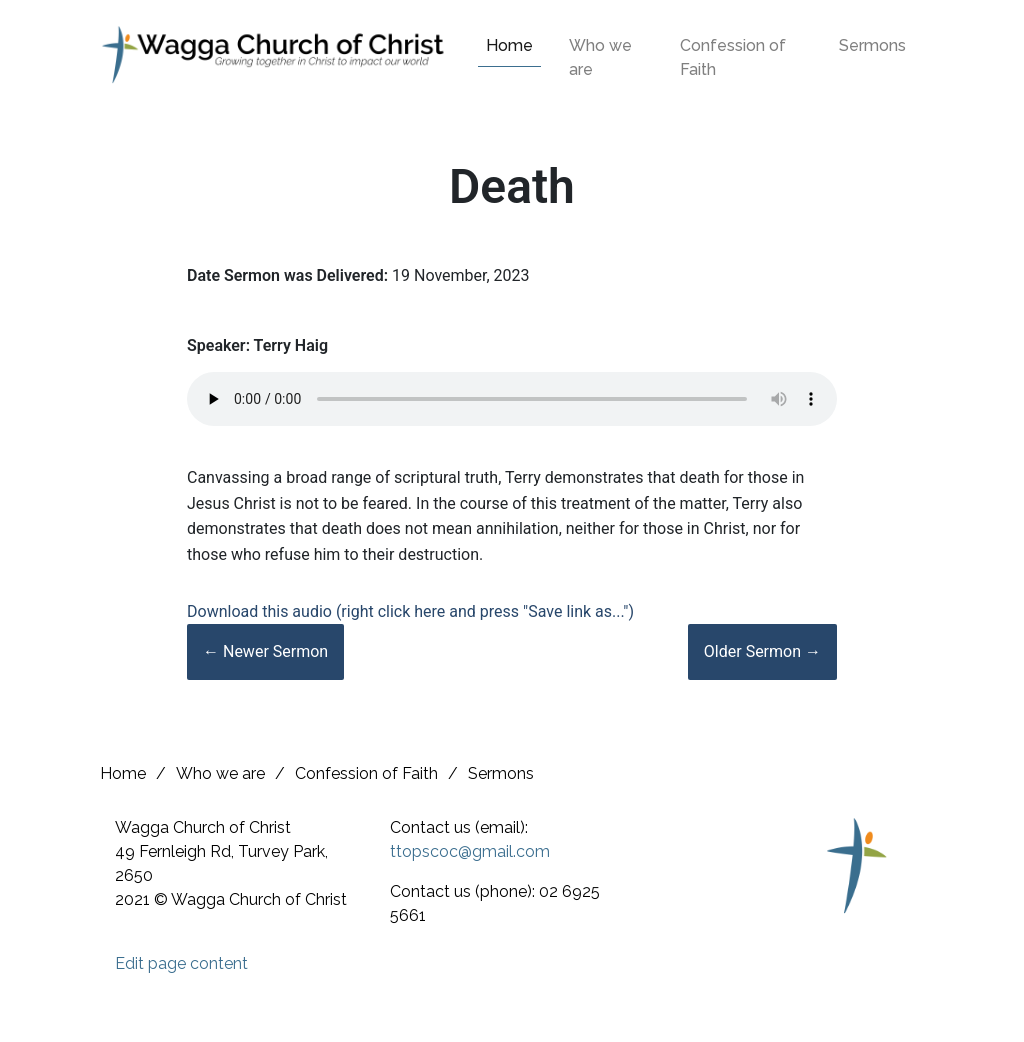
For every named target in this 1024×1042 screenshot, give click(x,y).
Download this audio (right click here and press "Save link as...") (410, 611)
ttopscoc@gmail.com (470, 851)
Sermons (872, 45)
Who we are (600, 57)
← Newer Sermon (265, 651)
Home (509, 45)
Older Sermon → (762, 651)
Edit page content (181, 963)
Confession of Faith (733, 57)
